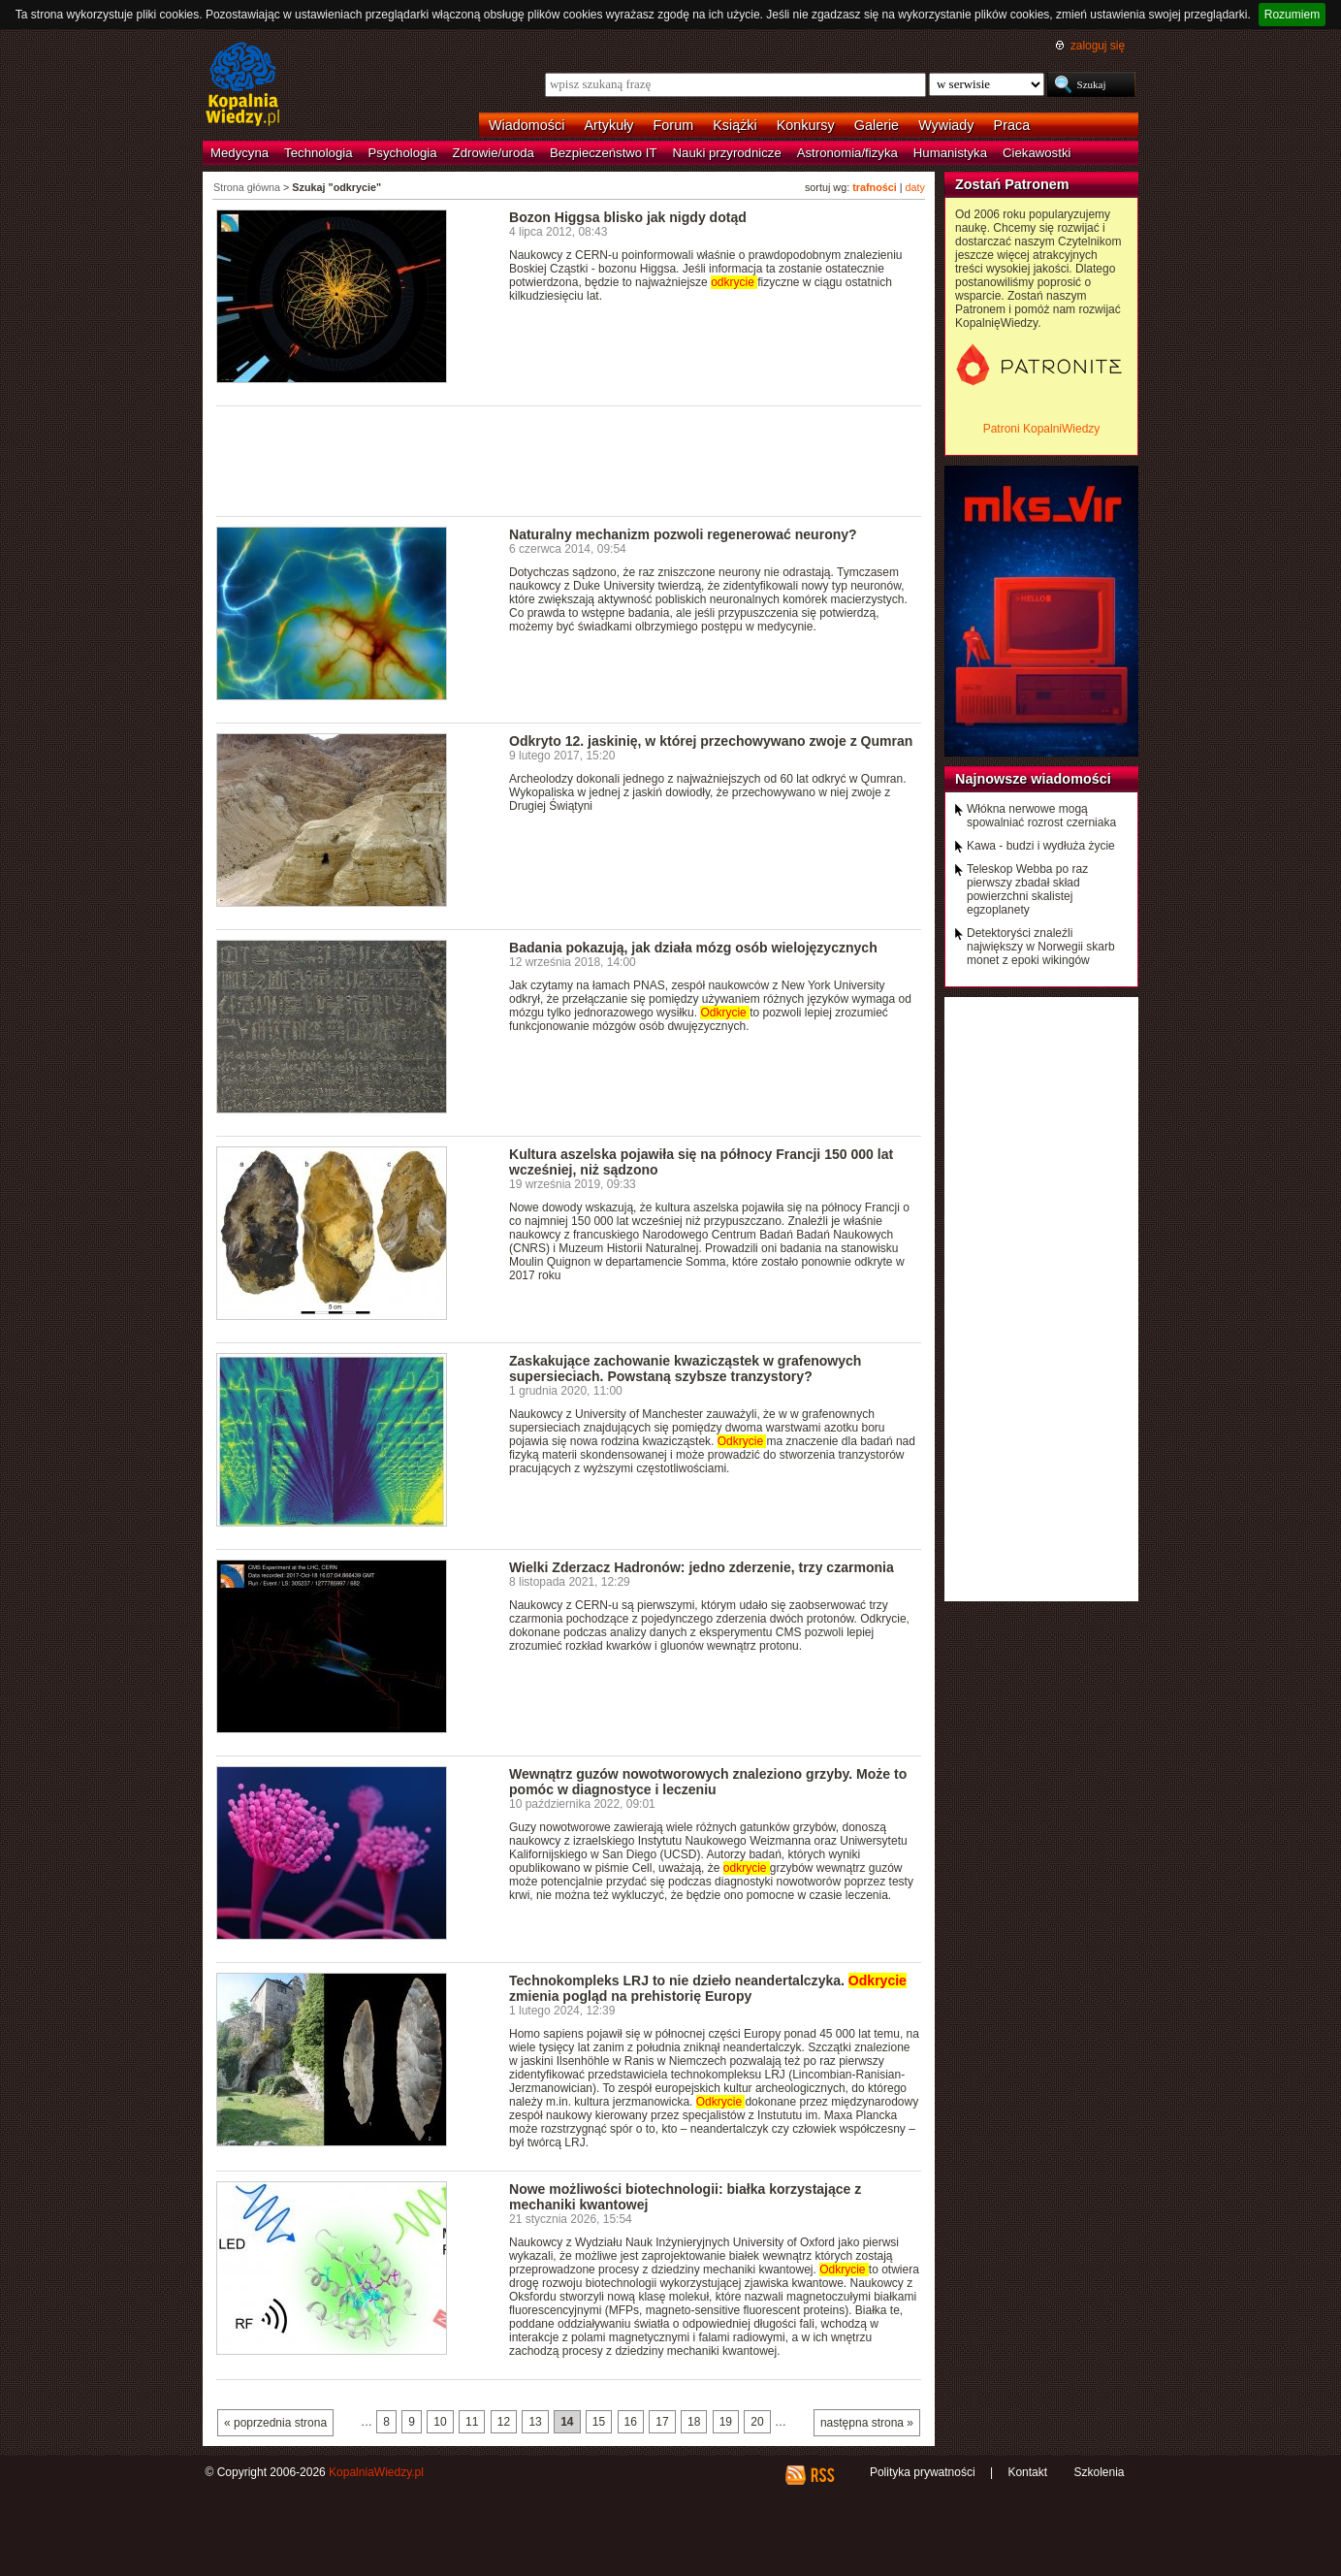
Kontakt (1027, 2472)
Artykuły (608, 125)
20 (756, 2422)
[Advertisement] (569, 459)
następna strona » (866, 2423)
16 (630, 2422)
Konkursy (806, 125)
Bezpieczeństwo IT (603, 152)
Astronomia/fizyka (847, 152)
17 (661, 2422)
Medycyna (239, 152)
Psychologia (402, 152)
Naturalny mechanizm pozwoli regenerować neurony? (683, 534)
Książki (735, 125)
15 (598, 2422)
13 (534, 2422)
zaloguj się (1097, 45)
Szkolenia (1098, 2472)
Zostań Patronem (1012, 184)
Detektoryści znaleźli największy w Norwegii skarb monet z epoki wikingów (1041, 946)
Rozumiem (1292, 14)
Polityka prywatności (922, 2472)
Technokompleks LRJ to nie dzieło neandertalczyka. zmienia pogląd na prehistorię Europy (708, 1988)
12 (503, 2422)
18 (693, 2422)
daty (915, 187)
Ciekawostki (1036, 152)
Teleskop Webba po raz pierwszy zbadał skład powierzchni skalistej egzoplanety (1027, 889)
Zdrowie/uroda (493, 152)
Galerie (876, 125)
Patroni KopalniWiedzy (1042, 428)
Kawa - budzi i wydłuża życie (1041, 846)
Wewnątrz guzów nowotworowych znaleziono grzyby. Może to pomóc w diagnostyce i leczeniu (708, 1781)
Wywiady (946, 125)
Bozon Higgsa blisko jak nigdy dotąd (628, 217)
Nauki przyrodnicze (727, 152)
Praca (1012, 125)
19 (725, 2422)
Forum (674, 125)
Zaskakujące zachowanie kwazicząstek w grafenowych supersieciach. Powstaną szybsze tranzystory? (685, 1368)
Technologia (318, 152)
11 (471, 2422)
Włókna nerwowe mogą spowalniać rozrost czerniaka (1041, 815)
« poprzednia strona (275, 2423)
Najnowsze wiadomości (1033, 779)
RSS (821, 2475)
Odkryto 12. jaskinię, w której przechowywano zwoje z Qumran (710, 741)
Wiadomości (526, 125)
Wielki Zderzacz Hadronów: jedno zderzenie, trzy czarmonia (701, 1567)
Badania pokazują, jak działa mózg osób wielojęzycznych (693, 947)
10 (439, 2422)
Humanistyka (950, 152)
